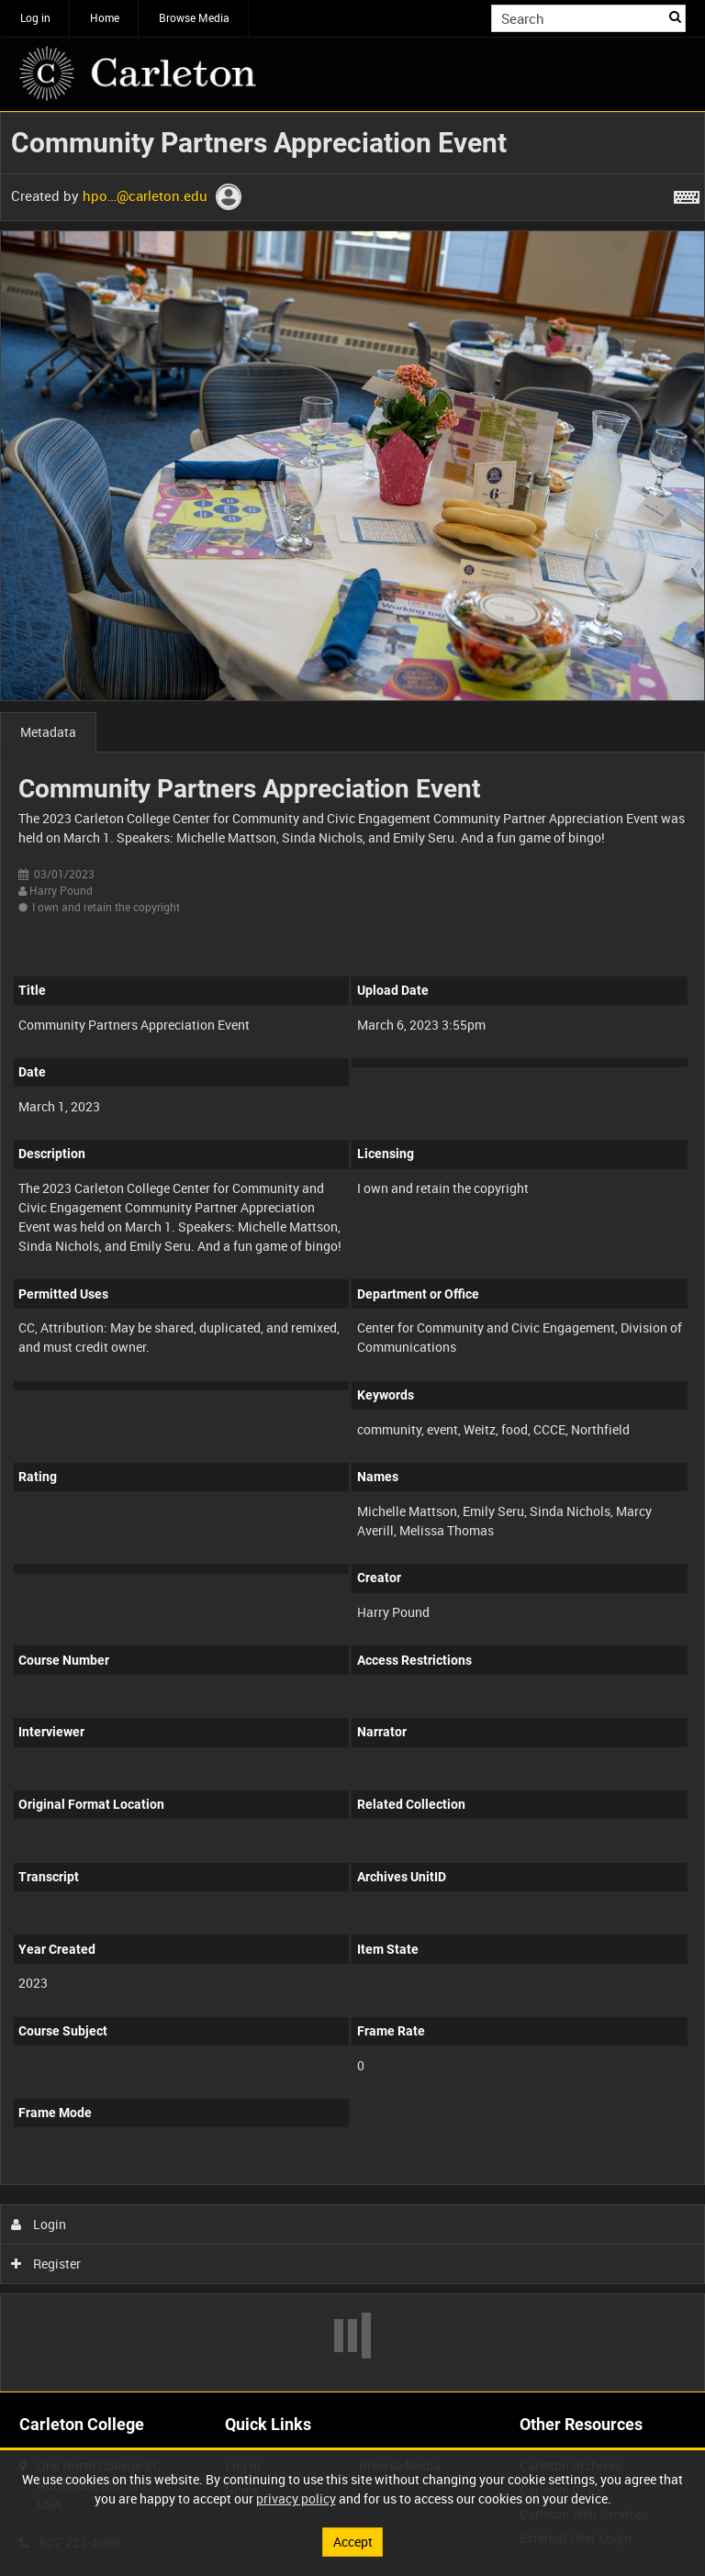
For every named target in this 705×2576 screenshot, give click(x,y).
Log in (35, 17)
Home (104, 17)
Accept (353, 2541)
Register (46, 2263)
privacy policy (296, 2498)
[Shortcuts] (686, 193)
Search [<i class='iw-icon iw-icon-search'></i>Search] (675, 16)
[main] (352, 1252)
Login (39, 2224)
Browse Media (194, 17)
